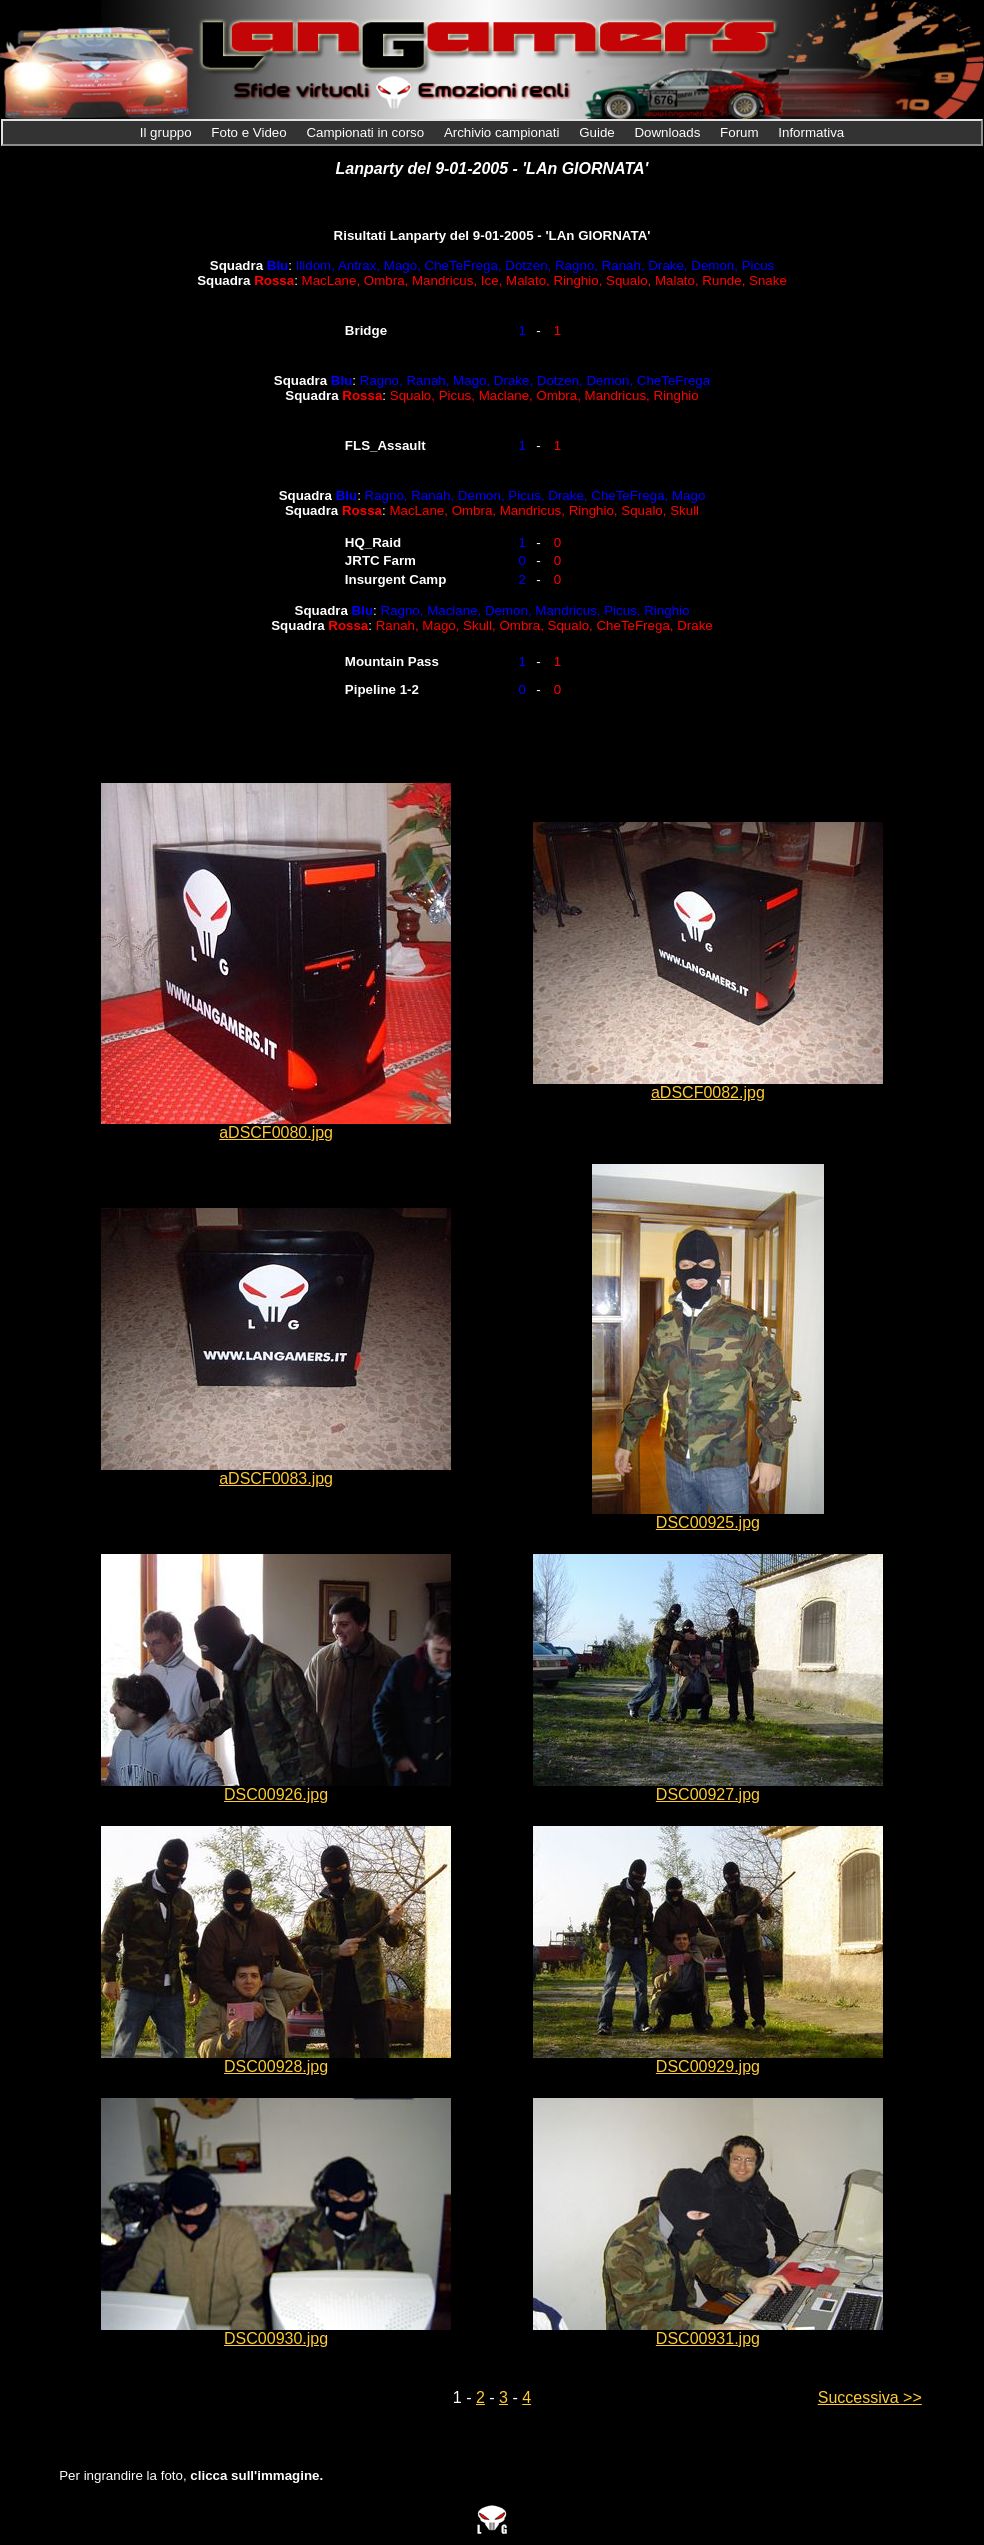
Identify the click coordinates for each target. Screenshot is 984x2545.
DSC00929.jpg (708, 2066)
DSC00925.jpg (708, 1522)
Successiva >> (870, 2397)
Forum (741, 132)
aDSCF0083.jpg (276, 1478)
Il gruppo (168, 132)
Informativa (811, 132)
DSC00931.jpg (708, 2338)
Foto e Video (250, 132)
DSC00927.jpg (708, 1794)
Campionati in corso (367, 132)
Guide (598, 132)
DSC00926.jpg (276, 1794)
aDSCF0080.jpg (276, 1132)
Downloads (669, 132)
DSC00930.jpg (276, 2338)
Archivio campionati (503, 132)
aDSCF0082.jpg (708, 1092)
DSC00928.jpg (276, 2066)
